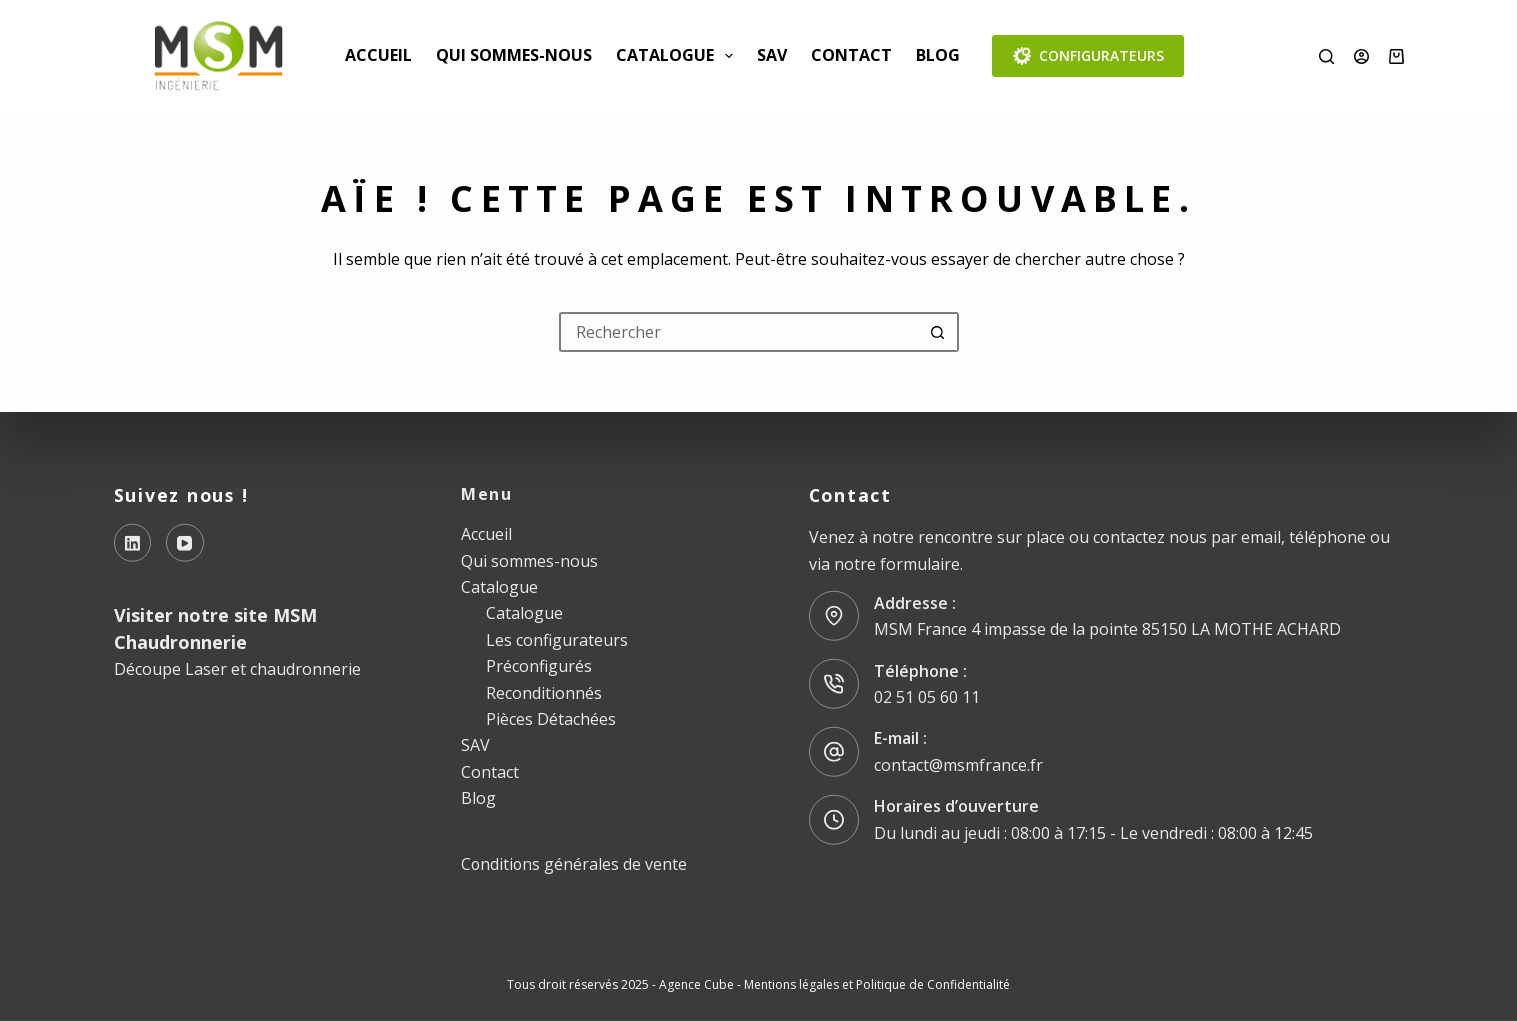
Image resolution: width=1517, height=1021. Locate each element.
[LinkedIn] (133, 543)
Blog (938, 55)
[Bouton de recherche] (939, 332)
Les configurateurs (557, 639)
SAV (772, 55)
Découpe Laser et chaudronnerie (237, 669)
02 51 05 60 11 (927, 697)
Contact (851, 55)
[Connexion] (1361, 56)
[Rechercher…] (739, 332)
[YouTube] (185, 543)
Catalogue (678, 56)
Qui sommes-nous (514, 55)
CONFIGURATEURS (1088, 56)
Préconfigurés (539, 666)
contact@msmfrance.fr (958, 765)
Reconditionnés (544, 692)
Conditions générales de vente (574, 864)
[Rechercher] (1326, 56)
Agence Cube (696, 983)
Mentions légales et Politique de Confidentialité (877, 983)
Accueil (378, 55)
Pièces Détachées (551, 719)
